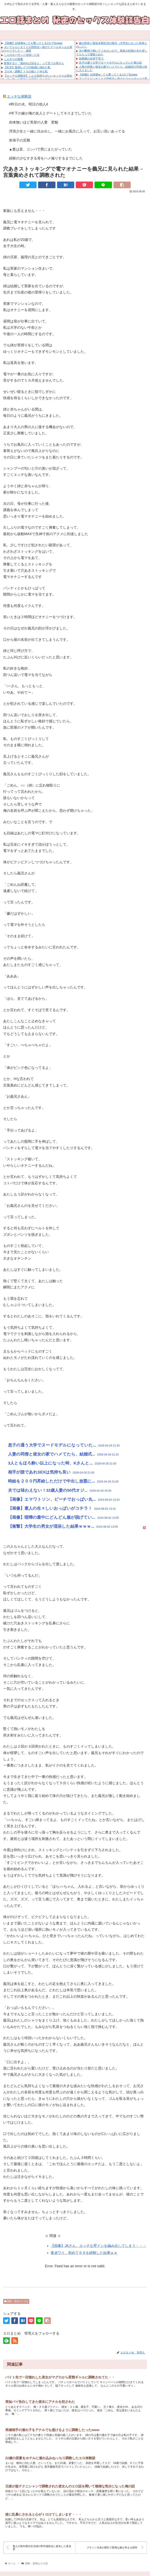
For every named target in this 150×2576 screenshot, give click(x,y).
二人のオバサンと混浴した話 (21, 55)
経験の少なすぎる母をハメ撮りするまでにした (46, 158)
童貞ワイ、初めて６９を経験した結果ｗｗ (84, 2253)
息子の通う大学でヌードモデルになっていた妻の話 (110, 62)
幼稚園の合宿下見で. (91, 58)
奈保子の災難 (19, 140)
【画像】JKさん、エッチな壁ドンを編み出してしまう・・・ (98, 2246)
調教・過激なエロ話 (16, 2301)
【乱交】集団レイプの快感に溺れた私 (27, 67)
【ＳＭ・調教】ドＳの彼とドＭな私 (26, 71)
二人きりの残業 (13, 59)
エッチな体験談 (19, 96)
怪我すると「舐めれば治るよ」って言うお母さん (34, 63)
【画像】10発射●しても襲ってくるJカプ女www (33, 43)
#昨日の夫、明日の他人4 (28, 104)
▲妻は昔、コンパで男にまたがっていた (40, 149)
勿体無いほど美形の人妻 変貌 (33, 122)
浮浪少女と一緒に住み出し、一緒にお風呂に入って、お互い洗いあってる (67, 131)
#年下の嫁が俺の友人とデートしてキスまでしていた (50, 113)
